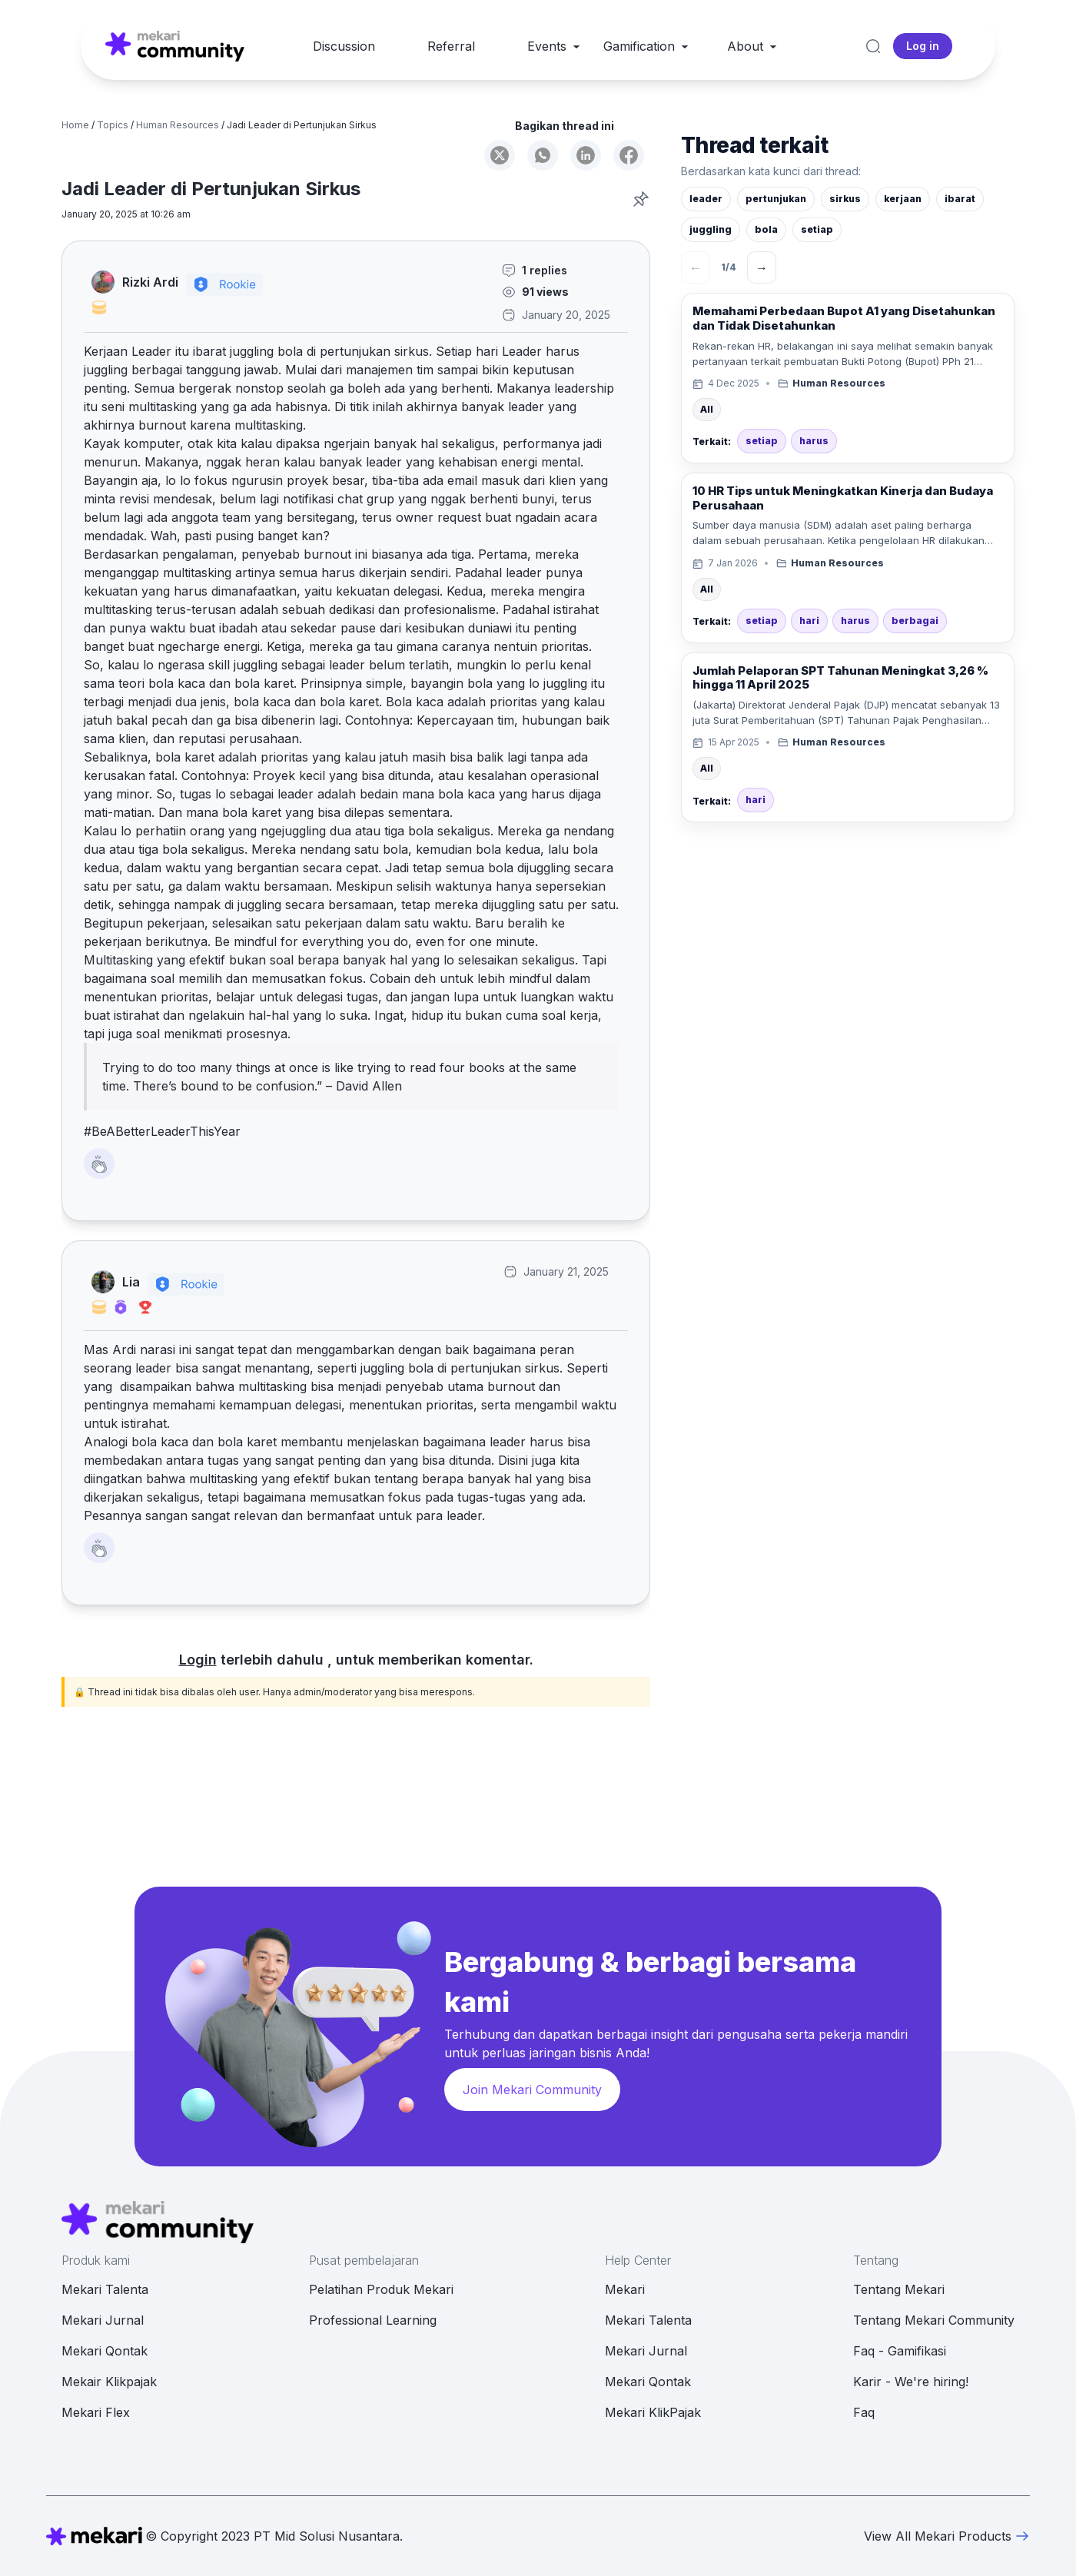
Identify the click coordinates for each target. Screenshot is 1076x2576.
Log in (922, 45)
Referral (451, 46)
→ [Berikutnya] (762, 267)
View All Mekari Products (947, 2536)
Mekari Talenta (104, 2289)
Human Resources (177, 125)
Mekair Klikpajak (109, 2381)
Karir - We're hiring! (910, 2381)
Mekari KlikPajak (653, 2412)
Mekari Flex (95, 2412)
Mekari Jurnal (102, 2320)
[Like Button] (99, 1163)
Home (75, 125)
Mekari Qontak (104, 2351)
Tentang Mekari (899, 2289)
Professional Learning (373, 2320)
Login (198, 1659)
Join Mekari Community (532, 2089)
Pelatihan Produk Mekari (381, 2289)
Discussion (344, 46)
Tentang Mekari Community (934, 2320)
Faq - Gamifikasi (899, 2351)
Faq (864, 2412)
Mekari (625, 2289)
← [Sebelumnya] (695, 267)
